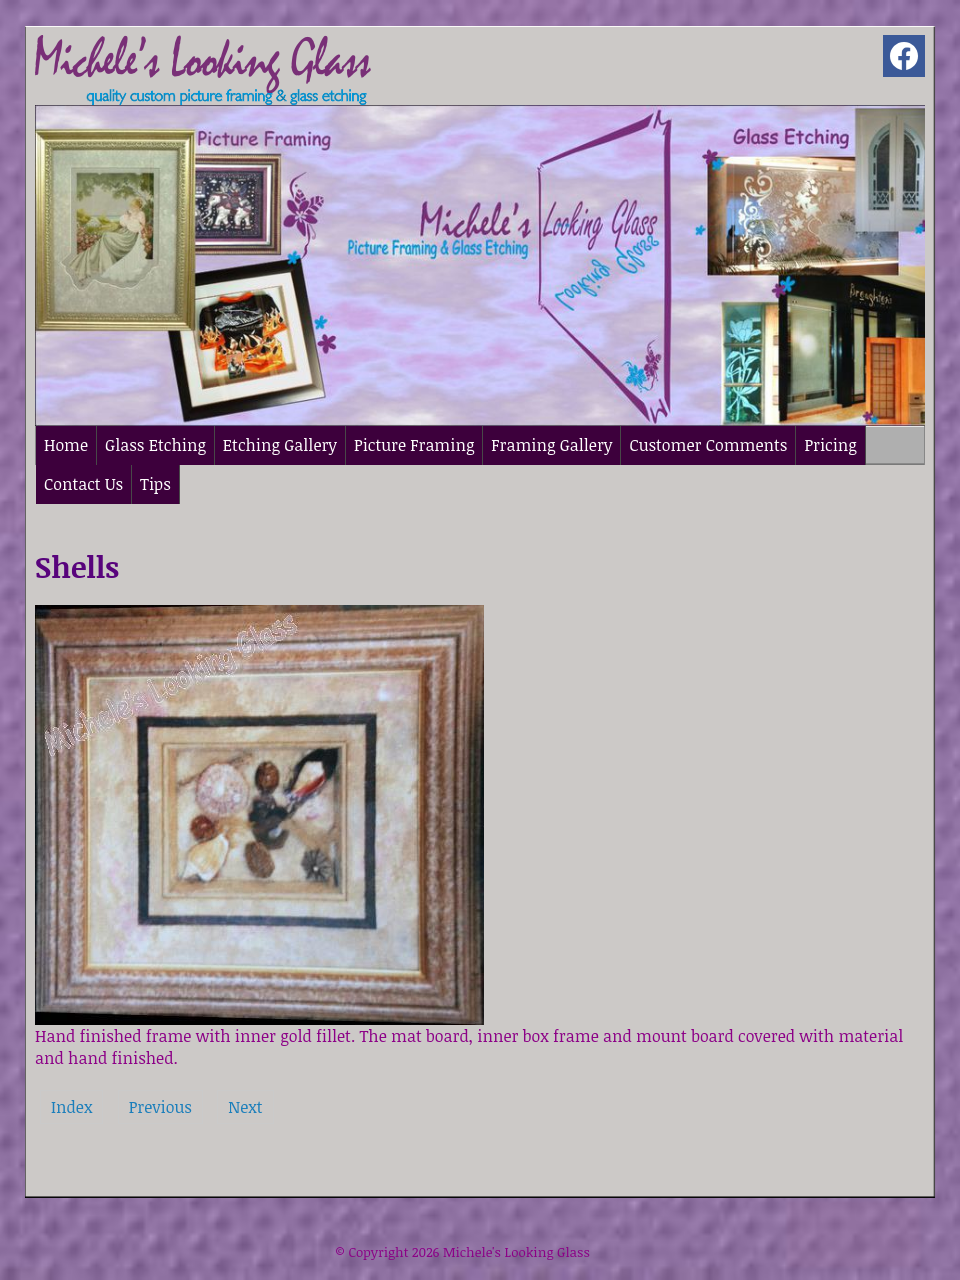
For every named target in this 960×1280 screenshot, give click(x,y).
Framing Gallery (551, 445)
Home (66, 445)
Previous (160, 1107)
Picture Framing (414, 445)
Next (245, 1107)
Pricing (830, 445)
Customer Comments (708, 445)
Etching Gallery (280, 445)
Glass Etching (155, 445)
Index (71, 1107)
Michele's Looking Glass (516, 1252)
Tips (155, 484)
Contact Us (83, 484)
